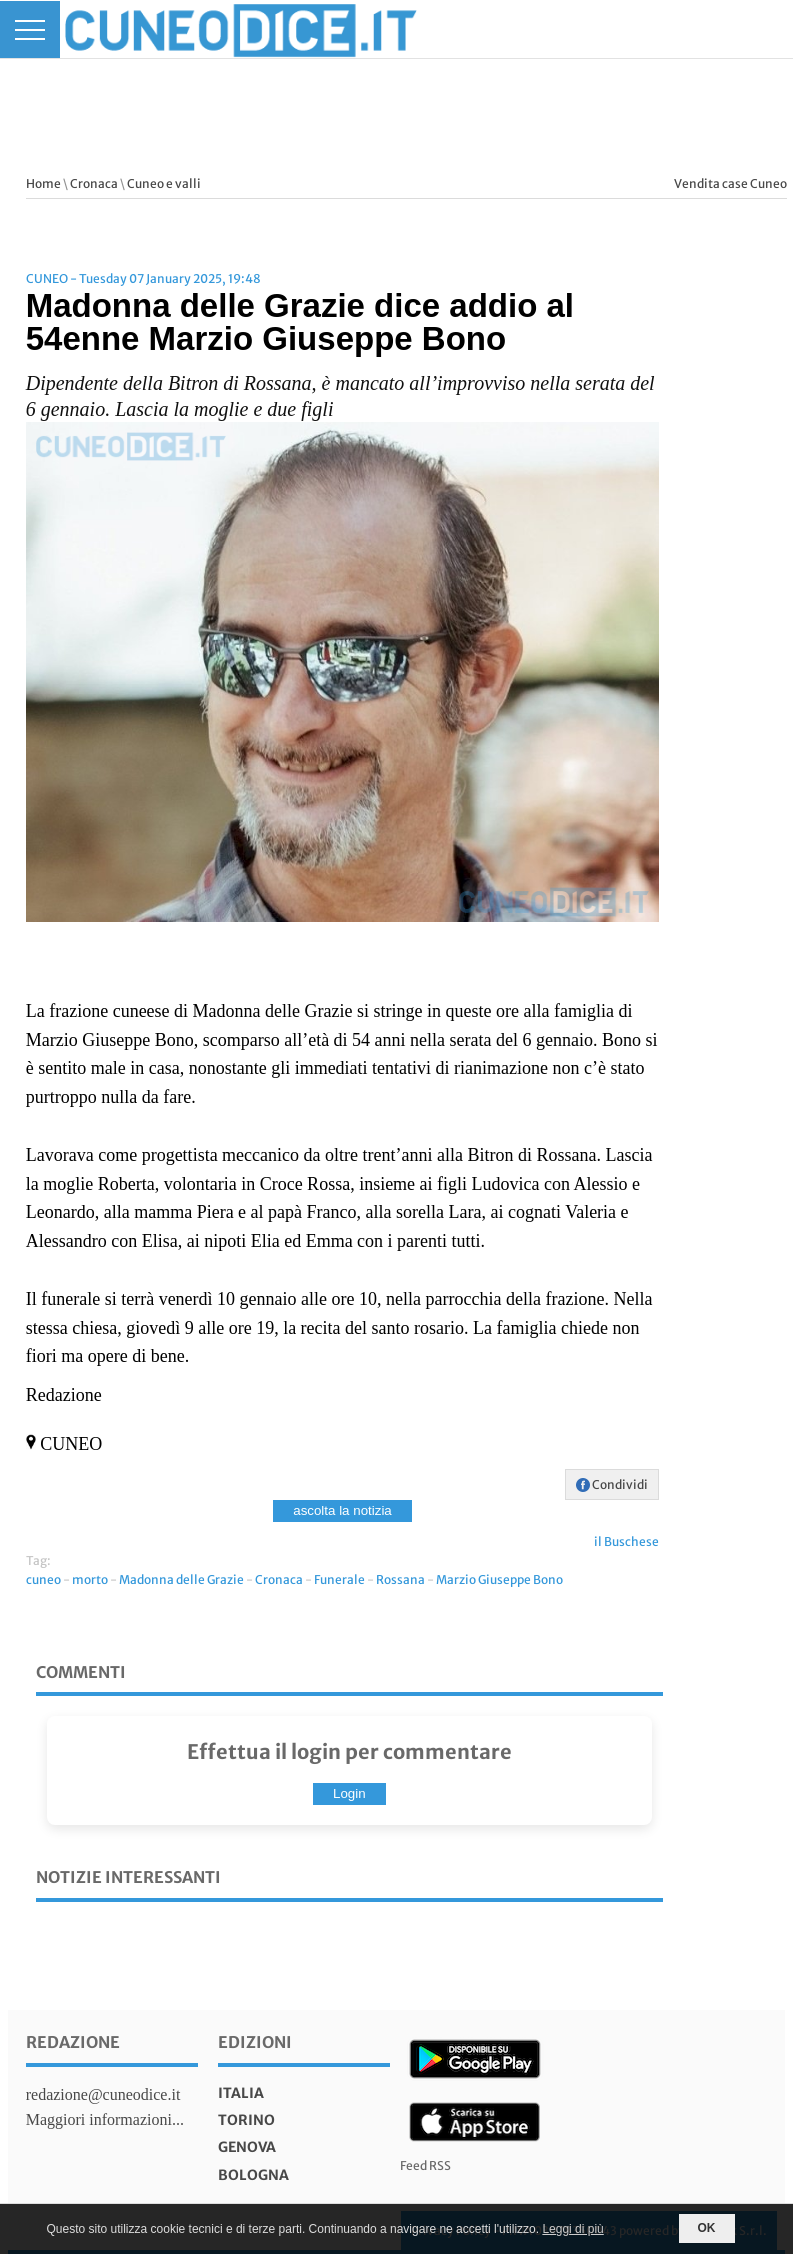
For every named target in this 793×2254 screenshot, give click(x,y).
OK (707, 2228)
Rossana (400, 1579)
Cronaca (94, 183)
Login (349, 1793)
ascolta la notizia (342, 1510)
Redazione (73, 2042)
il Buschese (626, 1541)
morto (90, 1579)
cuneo (43, 1579)
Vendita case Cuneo (730, 183)
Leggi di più (572, 2229)
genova (247, 2147)
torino (246, 2120)
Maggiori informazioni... (105, 2119)
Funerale (339, 1579)
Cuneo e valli (164, 183)
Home (43, 183)
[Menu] (30, 29)
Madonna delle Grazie (181, 1579)
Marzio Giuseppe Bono (499, 1579)
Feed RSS (425, 2165)
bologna (253, 2175)
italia (241, 2093)
